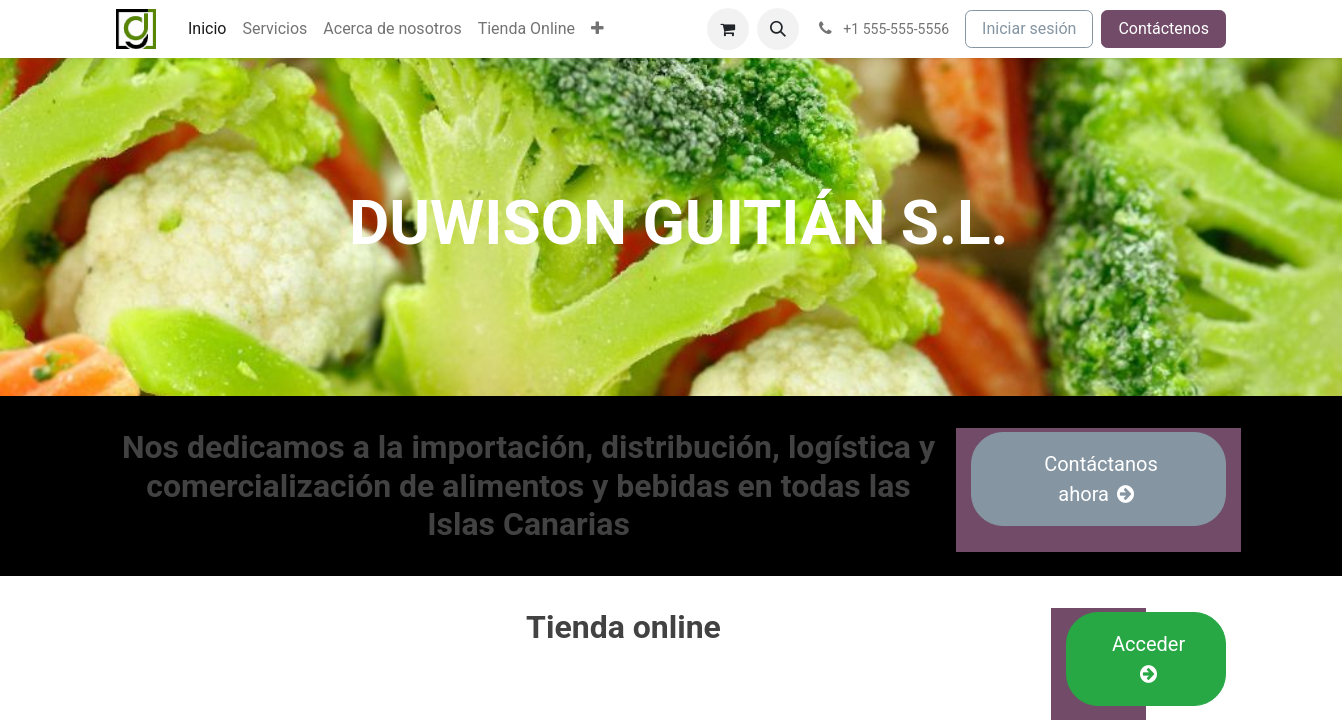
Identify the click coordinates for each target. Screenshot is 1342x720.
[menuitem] (207, 29)
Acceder (1146, 658)
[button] (778, 29)
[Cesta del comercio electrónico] (728, 29)
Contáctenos (1163, 28)
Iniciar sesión (1029, 28)
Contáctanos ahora (1098, 479)
